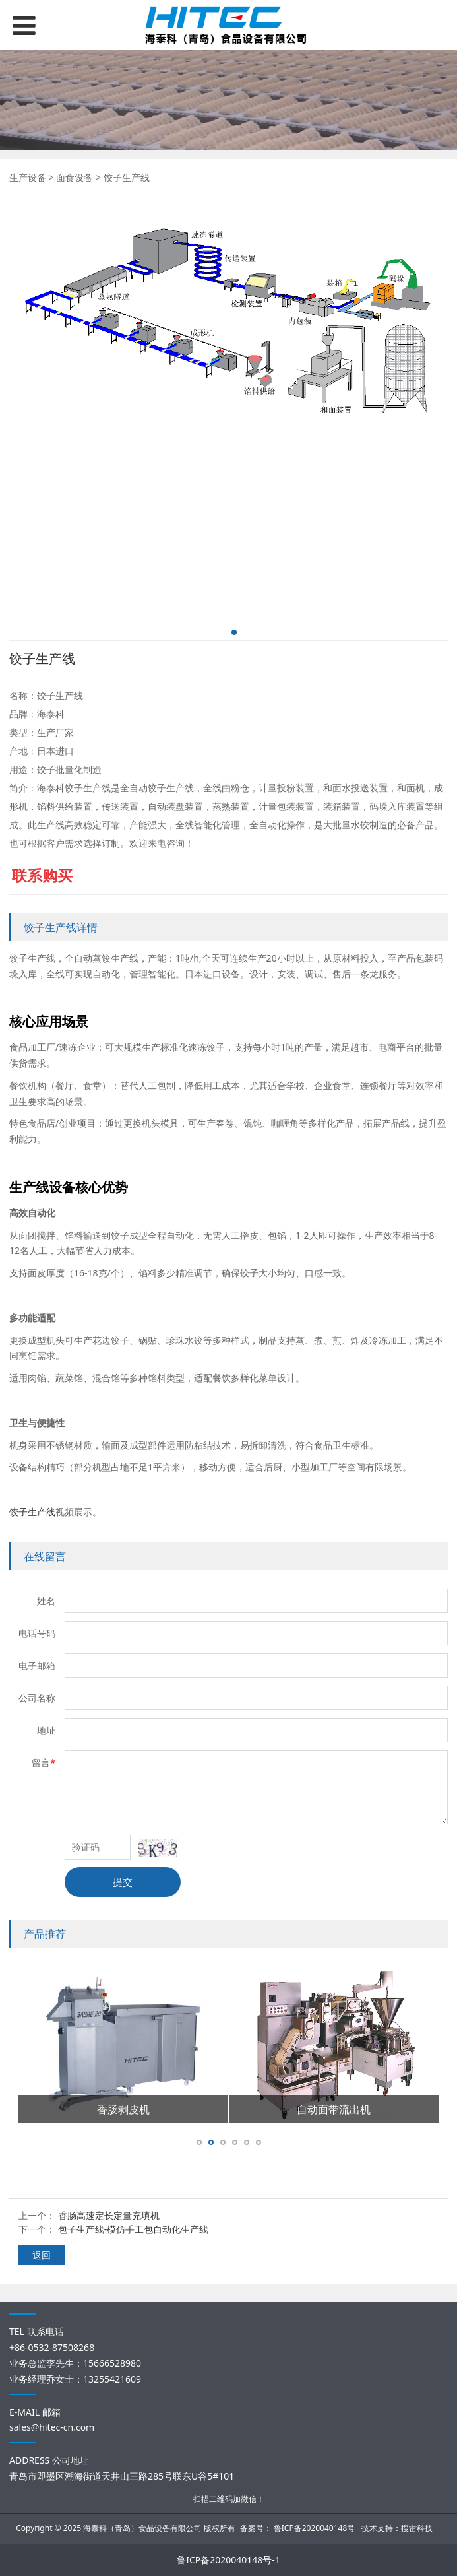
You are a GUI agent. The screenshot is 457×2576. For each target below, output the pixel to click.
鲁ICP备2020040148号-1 (228, 2560)
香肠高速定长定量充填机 (109, 2215)
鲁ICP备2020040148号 (314, 2528)
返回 (41, 2255)
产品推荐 (45, 1934)
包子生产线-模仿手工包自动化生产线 (133, 2229)
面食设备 (74, 177)
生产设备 (27, 177)
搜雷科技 (417, 2528)
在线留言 (45, 1556)
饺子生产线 (32, 1511)
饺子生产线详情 (61, 927)
